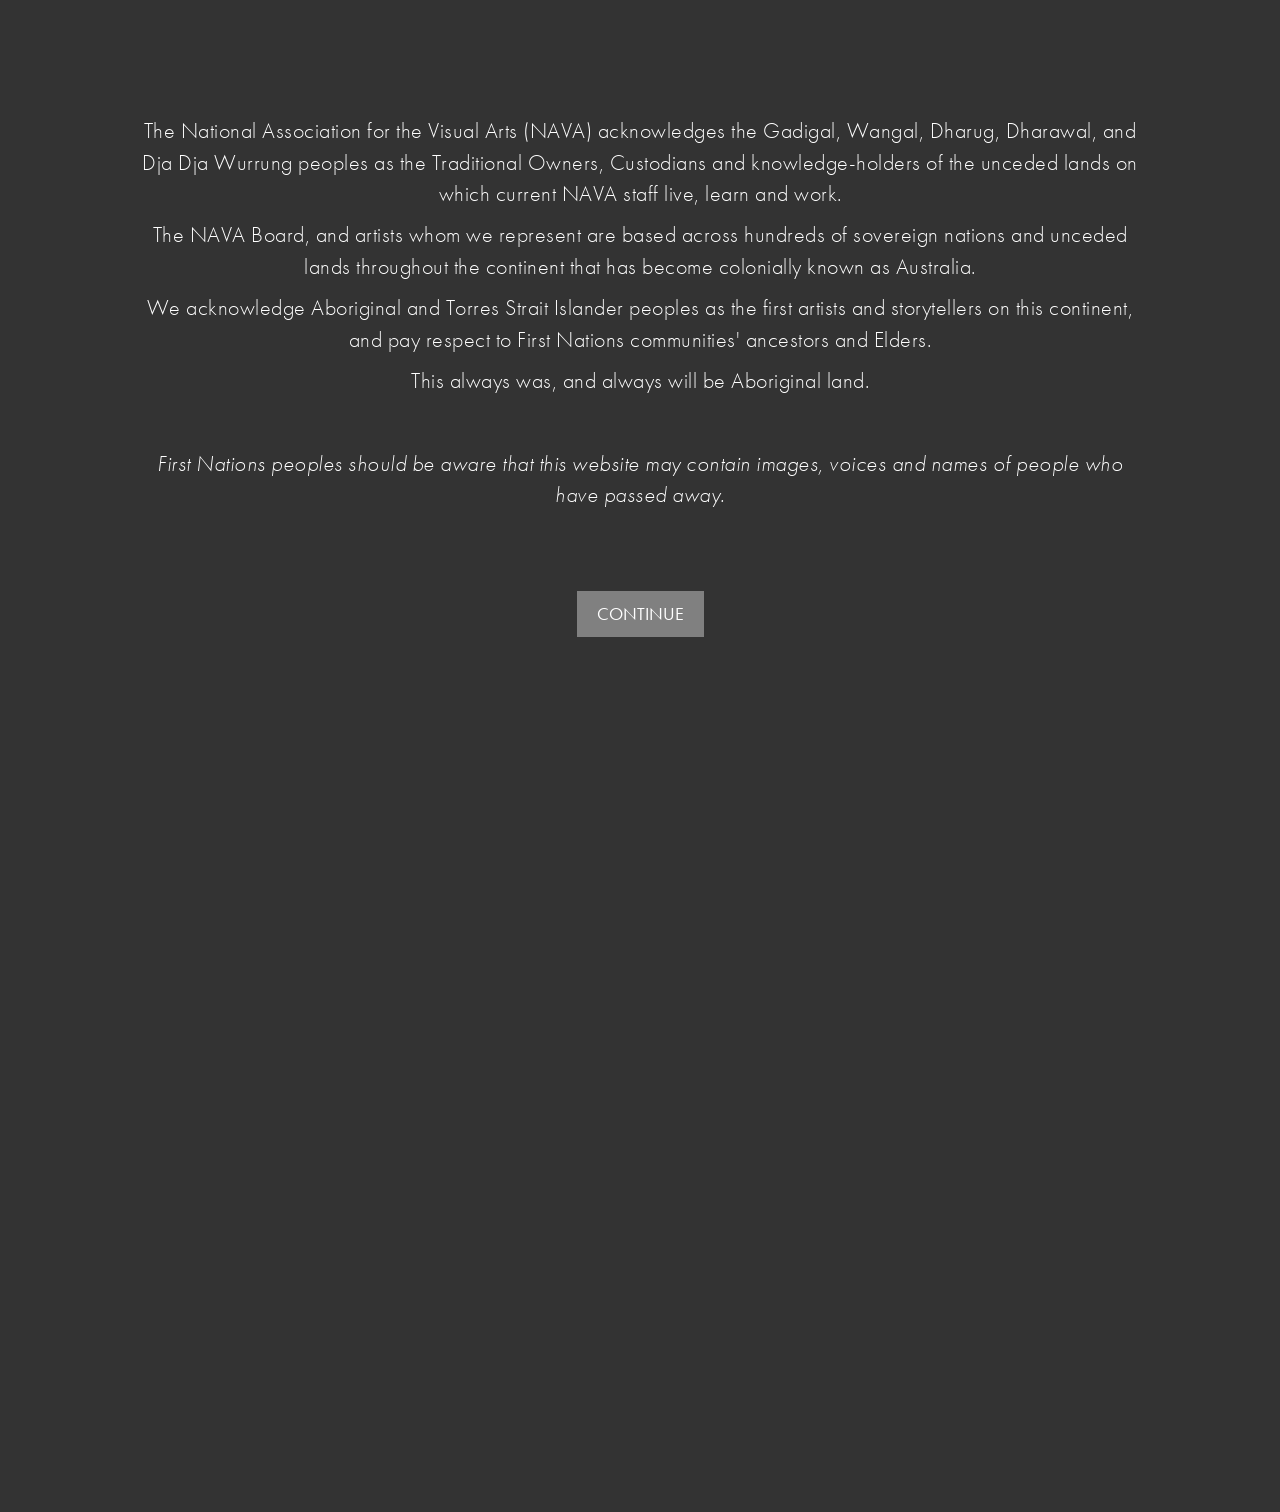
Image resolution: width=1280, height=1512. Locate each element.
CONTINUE (640, 613)
